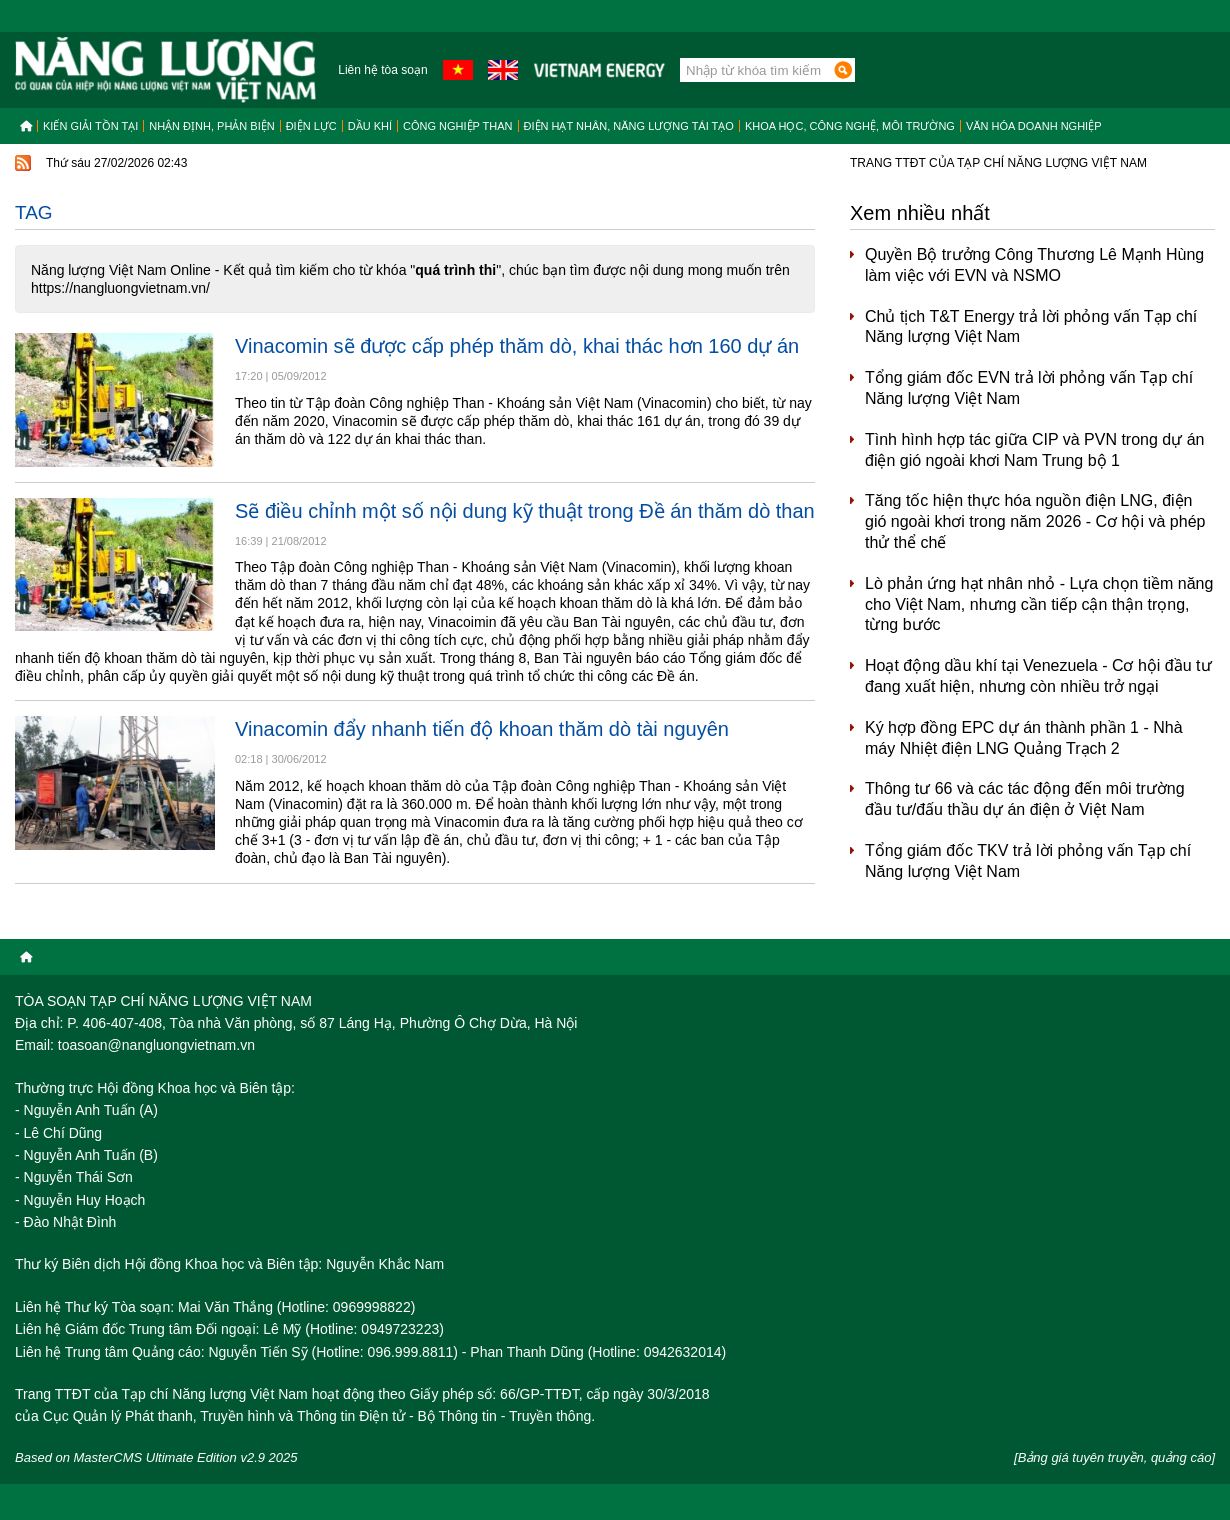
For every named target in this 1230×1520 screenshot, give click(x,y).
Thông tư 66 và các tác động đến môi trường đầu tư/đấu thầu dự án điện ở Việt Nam (1025, 799)
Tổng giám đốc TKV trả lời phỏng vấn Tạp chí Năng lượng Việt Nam (1028, 861)
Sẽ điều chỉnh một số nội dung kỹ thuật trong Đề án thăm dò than (525, 511)
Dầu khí (370, 126)
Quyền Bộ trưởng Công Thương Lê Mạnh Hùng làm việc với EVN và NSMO (1034, 265)
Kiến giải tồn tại (90, 126)
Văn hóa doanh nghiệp (1034, 126)
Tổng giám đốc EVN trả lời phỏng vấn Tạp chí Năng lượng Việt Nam (1029, 388)
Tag (34, 212)
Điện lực (311, 126)
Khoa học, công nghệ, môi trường (850, 126)
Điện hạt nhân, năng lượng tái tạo (629, 126)
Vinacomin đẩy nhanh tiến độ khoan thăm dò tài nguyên (482, 729)
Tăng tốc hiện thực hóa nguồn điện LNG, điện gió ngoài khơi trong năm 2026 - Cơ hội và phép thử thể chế (1035, 521)
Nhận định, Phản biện (211, 126)
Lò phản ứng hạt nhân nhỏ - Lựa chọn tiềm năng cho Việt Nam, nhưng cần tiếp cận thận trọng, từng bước (1039, 604)
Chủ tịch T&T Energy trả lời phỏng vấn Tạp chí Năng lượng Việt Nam (1031, 327)
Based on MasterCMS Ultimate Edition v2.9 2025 (156, 1457)
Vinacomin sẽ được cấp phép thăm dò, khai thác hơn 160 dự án (517, 346)
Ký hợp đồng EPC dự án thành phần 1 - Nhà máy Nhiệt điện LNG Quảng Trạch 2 (1024, 738)
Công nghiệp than (458, 126)
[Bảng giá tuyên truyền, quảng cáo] (1114, 1457)
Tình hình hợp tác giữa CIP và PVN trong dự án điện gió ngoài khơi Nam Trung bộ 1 (1034, 450)
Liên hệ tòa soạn (382, 70)
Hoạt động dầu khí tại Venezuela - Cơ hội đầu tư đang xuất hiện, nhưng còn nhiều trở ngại (1038, 676)
